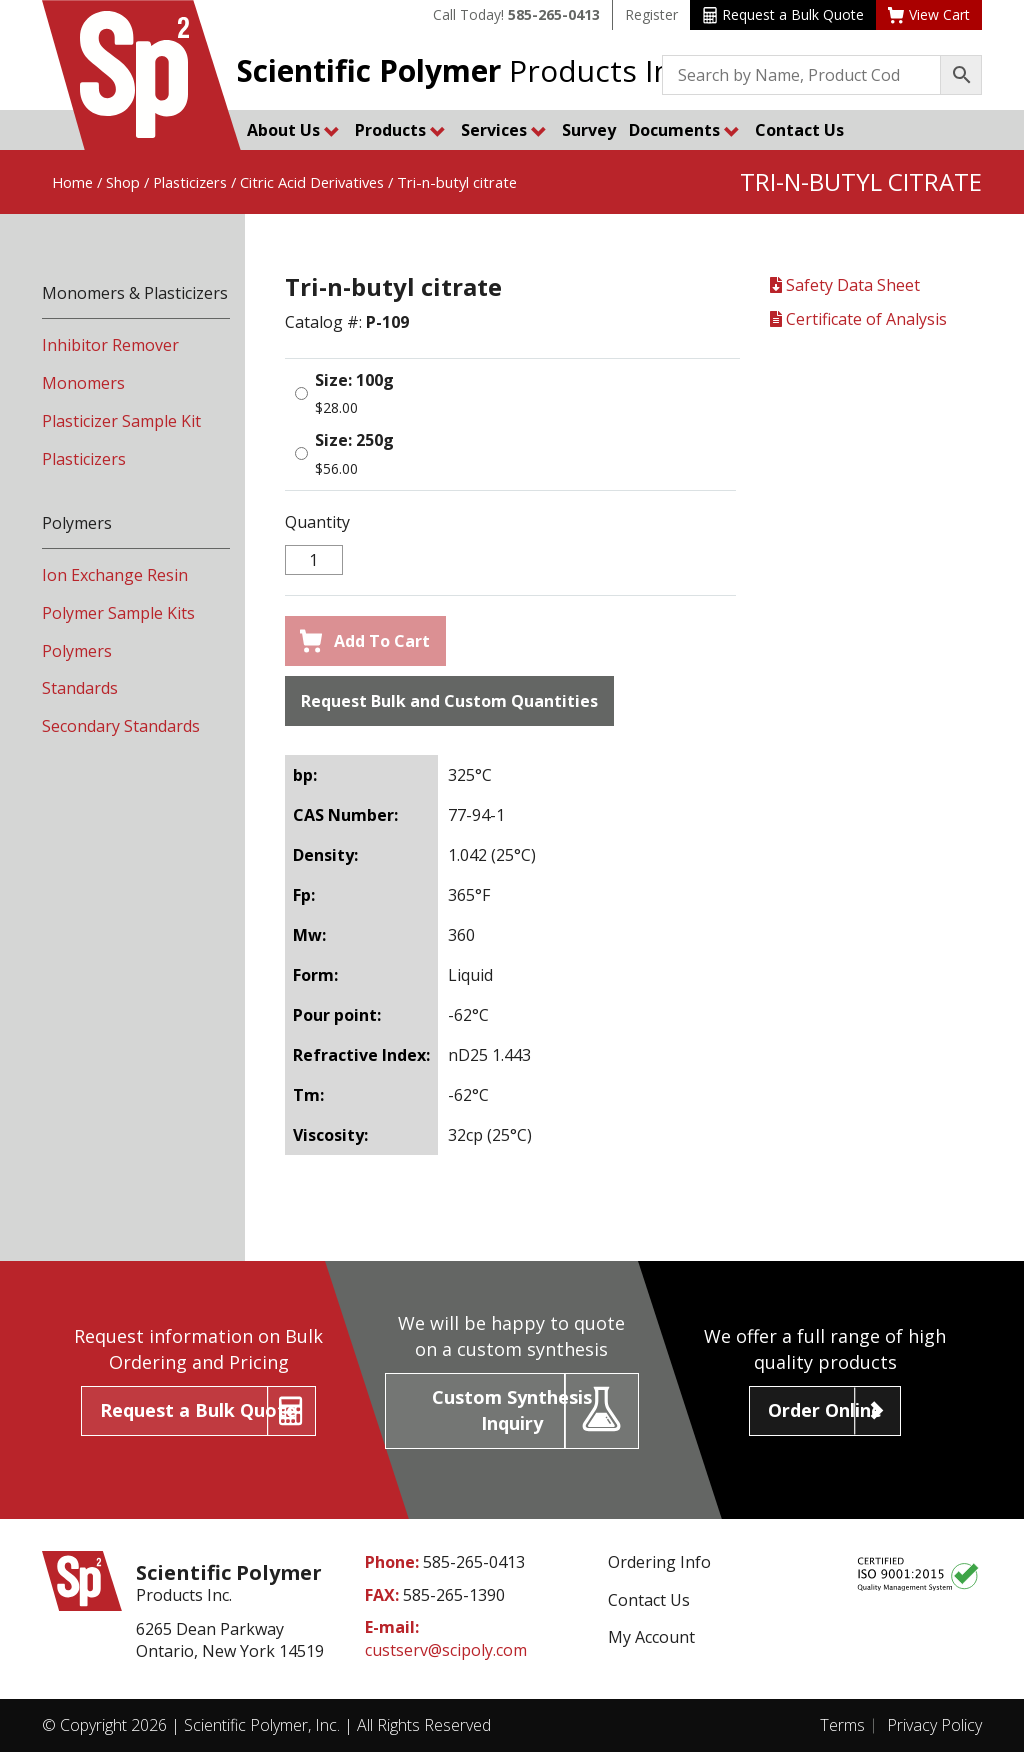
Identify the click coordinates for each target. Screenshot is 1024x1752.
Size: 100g (354, 380)
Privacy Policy (934, 1725)
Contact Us (799, 130)
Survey (589, 130)
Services (504, 130)
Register (651, 14)
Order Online (825, 1410)
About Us (293, 130)
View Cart (929, 14)
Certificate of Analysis (858, 319)
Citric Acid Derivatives (312, 182)
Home (72, 182)
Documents (684, 130)
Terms (842, 1725)
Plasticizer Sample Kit (121, 421)
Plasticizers (190, 182)
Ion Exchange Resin (115, 575)
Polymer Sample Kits (118, 613)
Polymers (77, 651)
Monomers (83, 383)
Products (400, 130)
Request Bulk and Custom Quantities (449, 701)
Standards (80, 688)
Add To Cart (365, 641)
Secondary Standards (121, 726)
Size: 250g (354, 440)
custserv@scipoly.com (446, 1650)
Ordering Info (659, 1562)
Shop (123, 182)
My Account (651, 1637)
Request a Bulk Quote (783, 14)
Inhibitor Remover (110, 345)
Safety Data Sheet (845, 285)
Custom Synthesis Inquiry (512, 1410)
